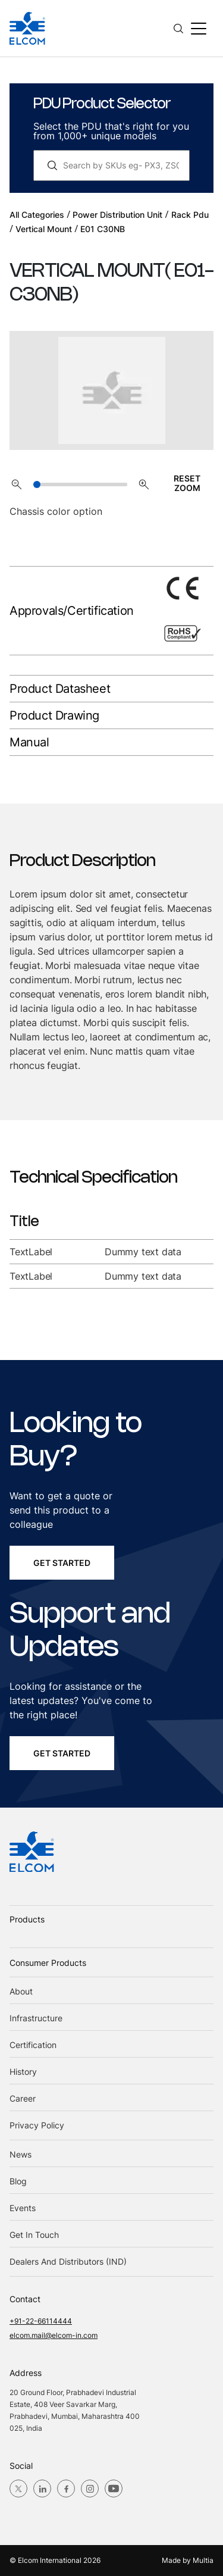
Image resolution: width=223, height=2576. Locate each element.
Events (23, 2208)
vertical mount (43, 229)
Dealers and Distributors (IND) (68, 2261)
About (21, 1991)
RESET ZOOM (187, 483)
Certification (33, 2045)
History (23, 2072)
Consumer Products (48, 1963)
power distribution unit (117, 215)
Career (23, 2098)
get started (61, 1563)
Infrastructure (36, 2018)
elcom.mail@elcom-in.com (54, 2335)
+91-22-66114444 (41, 2320)
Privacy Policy (37, 2125)
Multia (203, 2560)
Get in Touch (34, 2235)
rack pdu (190, 215)
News (21, 2154)
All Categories (37, 215)
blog (18, 2181)
